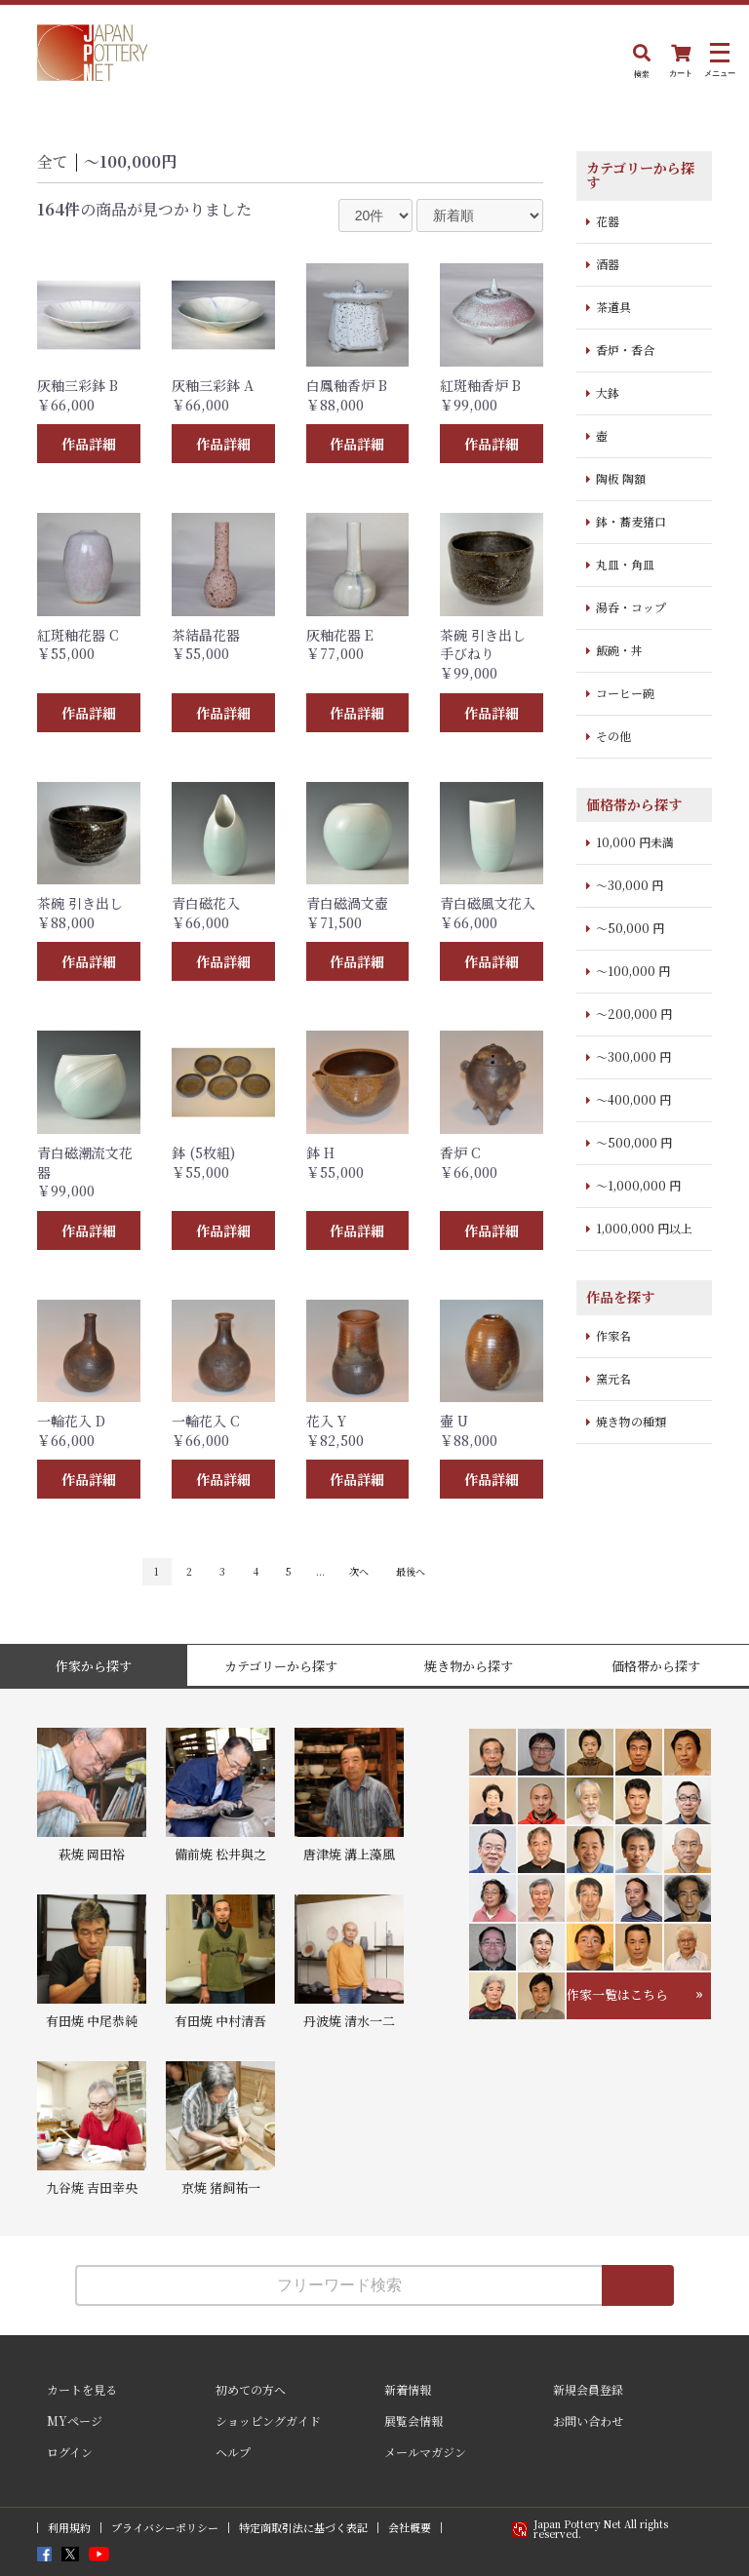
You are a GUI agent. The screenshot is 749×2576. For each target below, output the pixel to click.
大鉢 (607, 392)
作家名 (613, 1335)
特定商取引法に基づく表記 (303, 2527)
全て (52, 161)
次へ (359, 1571)
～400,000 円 (633, 1099)
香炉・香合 (625, 349)
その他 (613, 735)
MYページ (74, 2420)
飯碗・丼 (619, 650)
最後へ (410, 1571)
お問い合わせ (588, 2420)
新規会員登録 (588, 2389)
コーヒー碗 (625, 692)
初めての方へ (251, 2389)
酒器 (607, 263)
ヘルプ (233, 2451)
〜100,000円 (130, 161)
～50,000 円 (630, 927)
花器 (607, 221)
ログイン (70, 2451)
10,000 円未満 (635, 842)
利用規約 (69, 2527)
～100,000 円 (633, 970)
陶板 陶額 (621, 478)
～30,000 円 (629, 885)
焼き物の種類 (631, 1421)
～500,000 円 (634, 1142)
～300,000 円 (633, 1056)
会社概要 (409, 2527)
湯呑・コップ (631, 607)
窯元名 (613, 1378)
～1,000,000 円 (638, 1185)
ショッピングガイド (268, 2420)
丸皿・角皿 (625, 564)
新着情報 (407, 2389)
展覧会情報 (413, 2420)
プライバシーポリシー (164, 2527)
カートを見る (82, 2389)
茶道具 (613, 306)
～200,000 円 (634, 1013)
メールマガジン (425, 2451)
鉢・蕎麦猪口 (631, 521)
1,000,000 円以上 (644, 1228)
